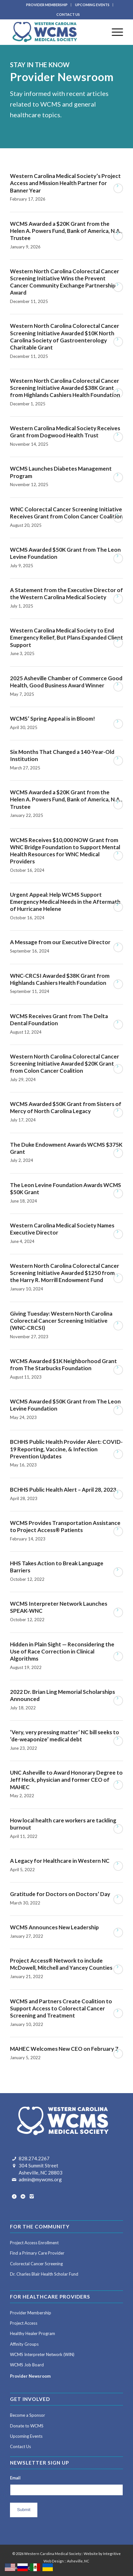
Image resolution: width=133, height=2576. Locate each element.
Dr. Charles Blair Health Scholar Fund (44, 2274)
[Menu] (114, 32)
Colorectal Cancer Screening (36, 2263)
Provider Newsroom (30, 2376)
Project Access (23, 2323)
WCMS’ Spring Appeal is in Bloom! (52, 718)
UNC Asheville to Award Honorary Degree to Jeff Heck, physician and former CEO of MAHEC (66, 1779)
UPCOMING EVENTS (92, 5)
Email (15, 2477)
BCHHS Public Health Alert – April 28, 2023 (63, 1489)
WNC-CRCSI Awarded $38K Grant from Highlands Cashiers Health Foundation (59, 979)
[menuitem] (47, 4)
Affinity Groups (24, 2344)
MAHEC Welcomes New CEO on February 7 (64, 2048)
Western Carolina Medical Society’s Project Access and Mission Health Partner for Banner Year (65, 182)
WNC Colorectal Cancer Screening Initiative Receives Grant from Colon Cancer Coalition (66, 513)
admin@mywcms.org (40, 2179)
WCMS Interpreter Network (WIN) (42, 2354)
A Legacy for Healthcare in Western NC (59, 1860)
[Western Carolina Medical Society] (55, 32)
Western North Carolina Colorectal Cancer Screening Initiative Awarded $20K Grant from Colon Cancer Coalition (64, 1063)
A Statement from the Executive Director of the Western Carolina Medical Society (66, 593)
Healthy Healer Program (32, 2333)
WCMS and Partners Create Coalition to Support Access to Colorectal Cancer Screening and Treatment (61, 2008)
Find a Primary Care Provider (37, 2253)
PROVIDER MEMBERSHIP (47, 5)
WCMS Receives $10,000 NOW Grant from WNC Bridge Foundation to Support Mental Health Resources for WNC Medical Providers (65, 851)
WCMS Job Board (27, 2364)
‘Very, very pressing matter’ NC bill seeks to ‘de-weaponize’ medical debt (64, 1736)
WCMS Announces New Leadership (54, 1927)
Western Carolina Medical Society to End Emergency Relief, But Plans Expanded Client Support (66, 637)
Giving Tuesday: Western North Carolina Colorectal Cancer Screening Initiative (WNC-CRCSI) (61, 1320)
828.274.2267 (34, 2158)
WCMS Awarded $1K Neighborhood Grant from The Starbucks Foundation (63, 1364)
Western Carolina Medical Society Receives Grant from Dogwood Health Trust (65, 432)
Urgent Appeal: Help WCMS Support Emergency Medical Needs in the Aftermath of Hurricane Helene (65, 901)
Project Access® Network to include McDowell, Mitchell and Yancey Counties (61, 1964)
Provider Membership (30, 2312)
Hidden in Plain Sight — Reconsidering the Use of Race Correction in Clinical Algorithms (62, 1651)
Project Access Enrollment (34, 2242)
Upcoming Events (26, 2436)
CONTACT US (68, 14)
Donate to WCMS (26, 2425)
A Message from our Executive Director (60, 942)
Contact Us (20, 2446)
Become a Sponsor (27, 2415)
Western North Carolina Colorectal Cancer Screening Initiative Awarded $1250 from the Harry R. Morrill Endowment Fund (64, 1272)
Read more (118, 188)
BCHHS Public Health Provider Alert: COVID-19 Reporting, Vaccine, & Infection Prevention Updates (66, 1448)
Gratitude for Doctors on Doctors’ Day (60, 1894)
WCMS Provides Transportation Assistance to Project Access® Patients (65, 1526)
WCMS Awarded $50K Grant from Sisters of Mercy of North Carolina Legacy (65, 1107)
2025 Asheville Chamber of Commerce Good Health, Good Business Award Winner (66, 682)
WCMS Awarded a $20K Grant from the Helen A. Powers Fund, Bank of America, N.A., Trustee (66, 230)
